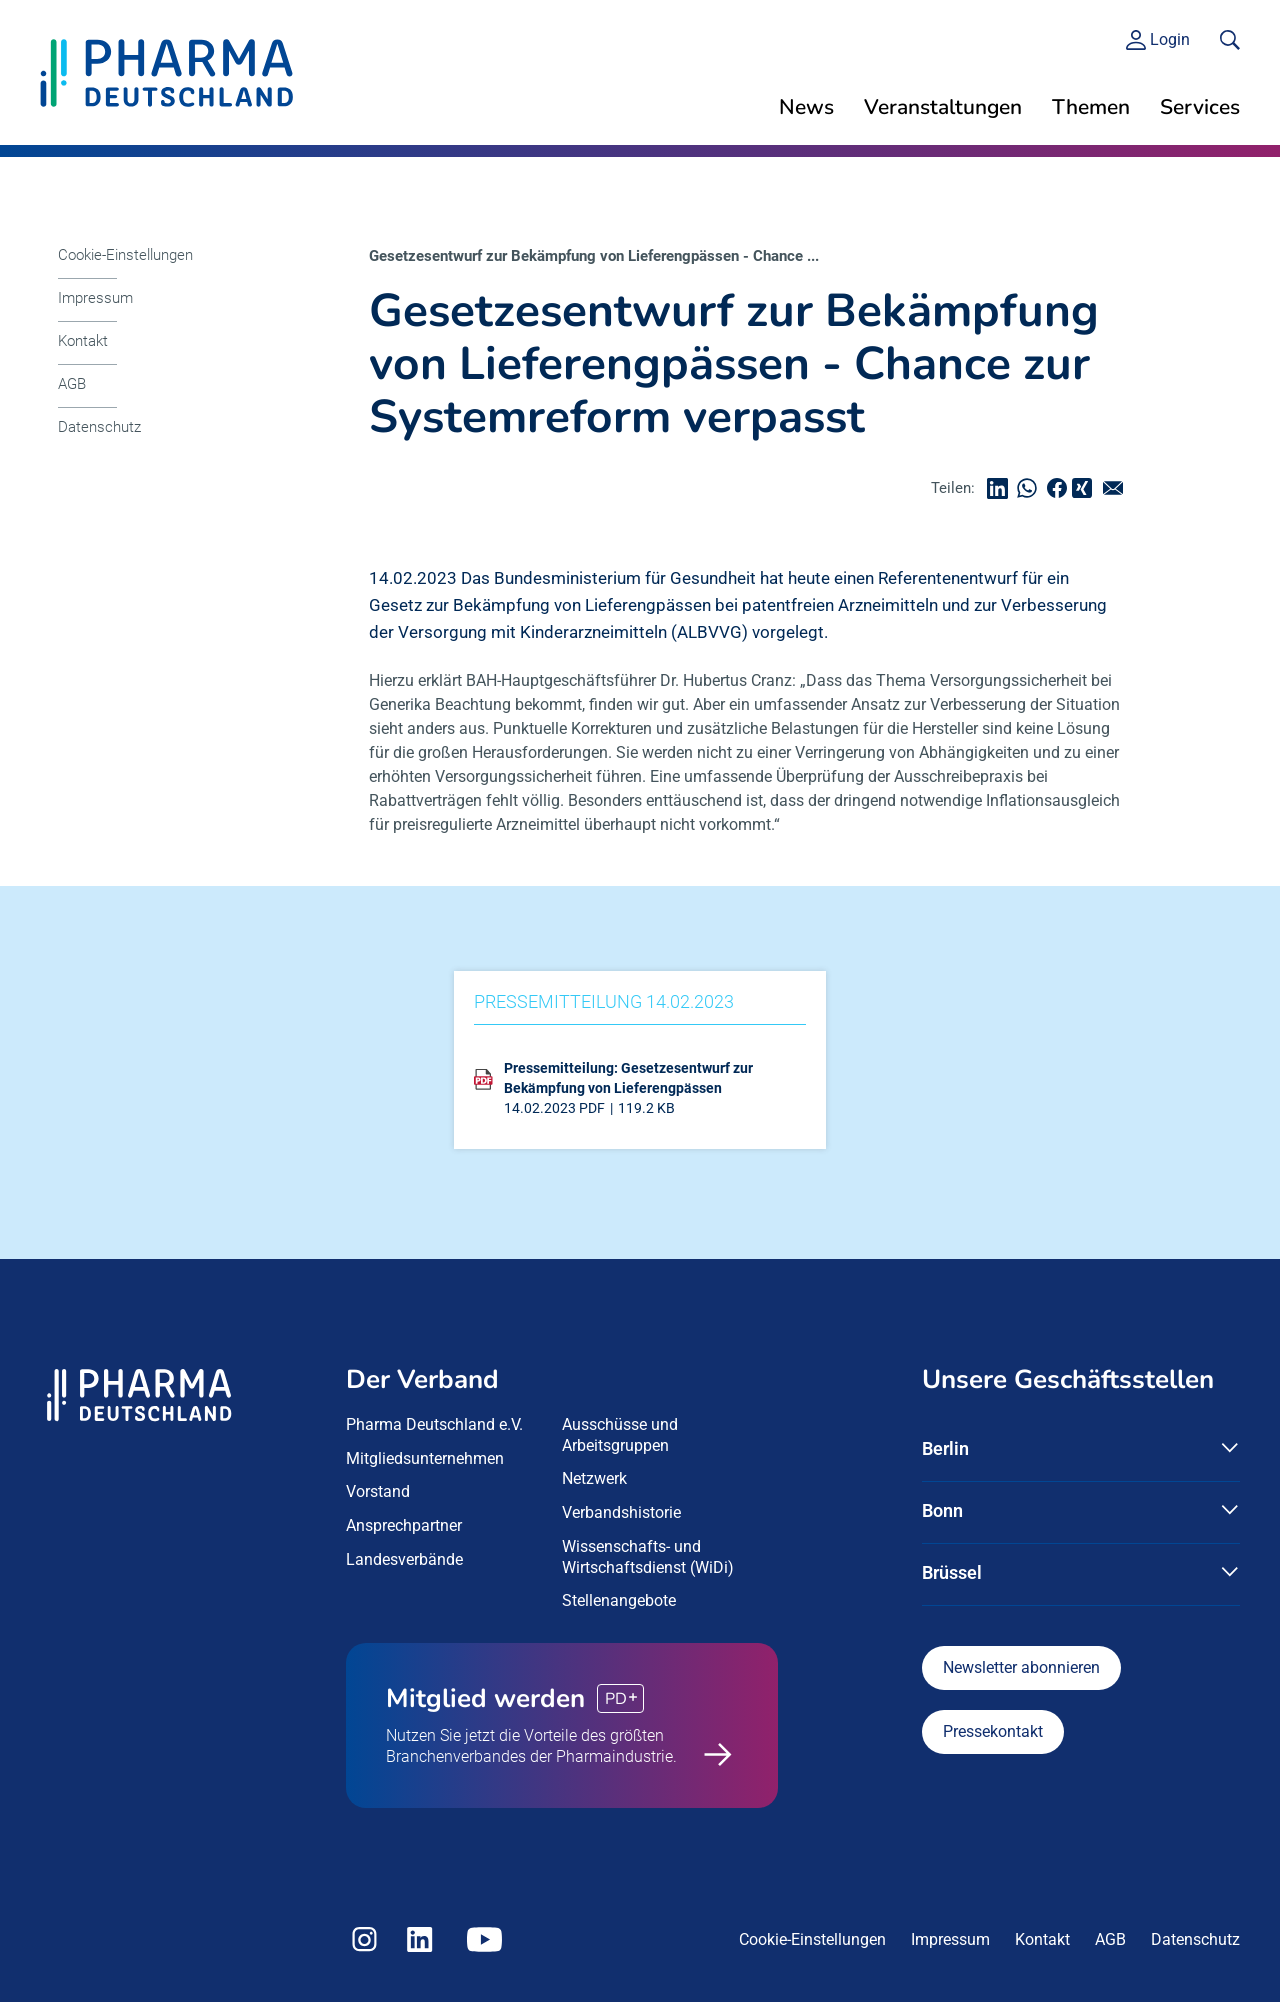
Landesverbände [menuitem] (404, 1559)
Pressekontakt (993, 1731)
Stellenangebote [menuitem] (619, 1600)
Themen (1091, 107)
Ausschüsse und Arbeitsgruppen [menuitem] (620, 1435)
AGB (72, 384)
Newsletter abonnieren (1021, 1667)
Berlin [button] (945, 1448)
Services (1200, 107)
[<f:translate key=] (1230, 40)
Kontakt (83, 341)
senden (1118, 488)
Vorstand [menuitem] (378, 1491)
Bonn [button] (942, 1510)
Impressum (95, 298)
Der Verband (422, 1379)
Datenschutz (99, 427)
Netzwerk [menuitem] (594, 1478)
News (806, 107)
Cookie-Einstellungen (125, 255)
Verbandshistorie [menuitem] (621, 1512)
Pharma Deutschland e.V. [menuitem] (434, 1424)
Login (1170, 40)
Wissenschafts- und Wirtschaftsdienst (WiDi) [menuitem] (648, 1557)
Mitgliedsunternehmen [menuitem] (425, 1458)
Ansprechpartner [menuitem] (404, 1525)
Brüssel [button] (952, 1572)
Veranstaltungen (943, 107)
